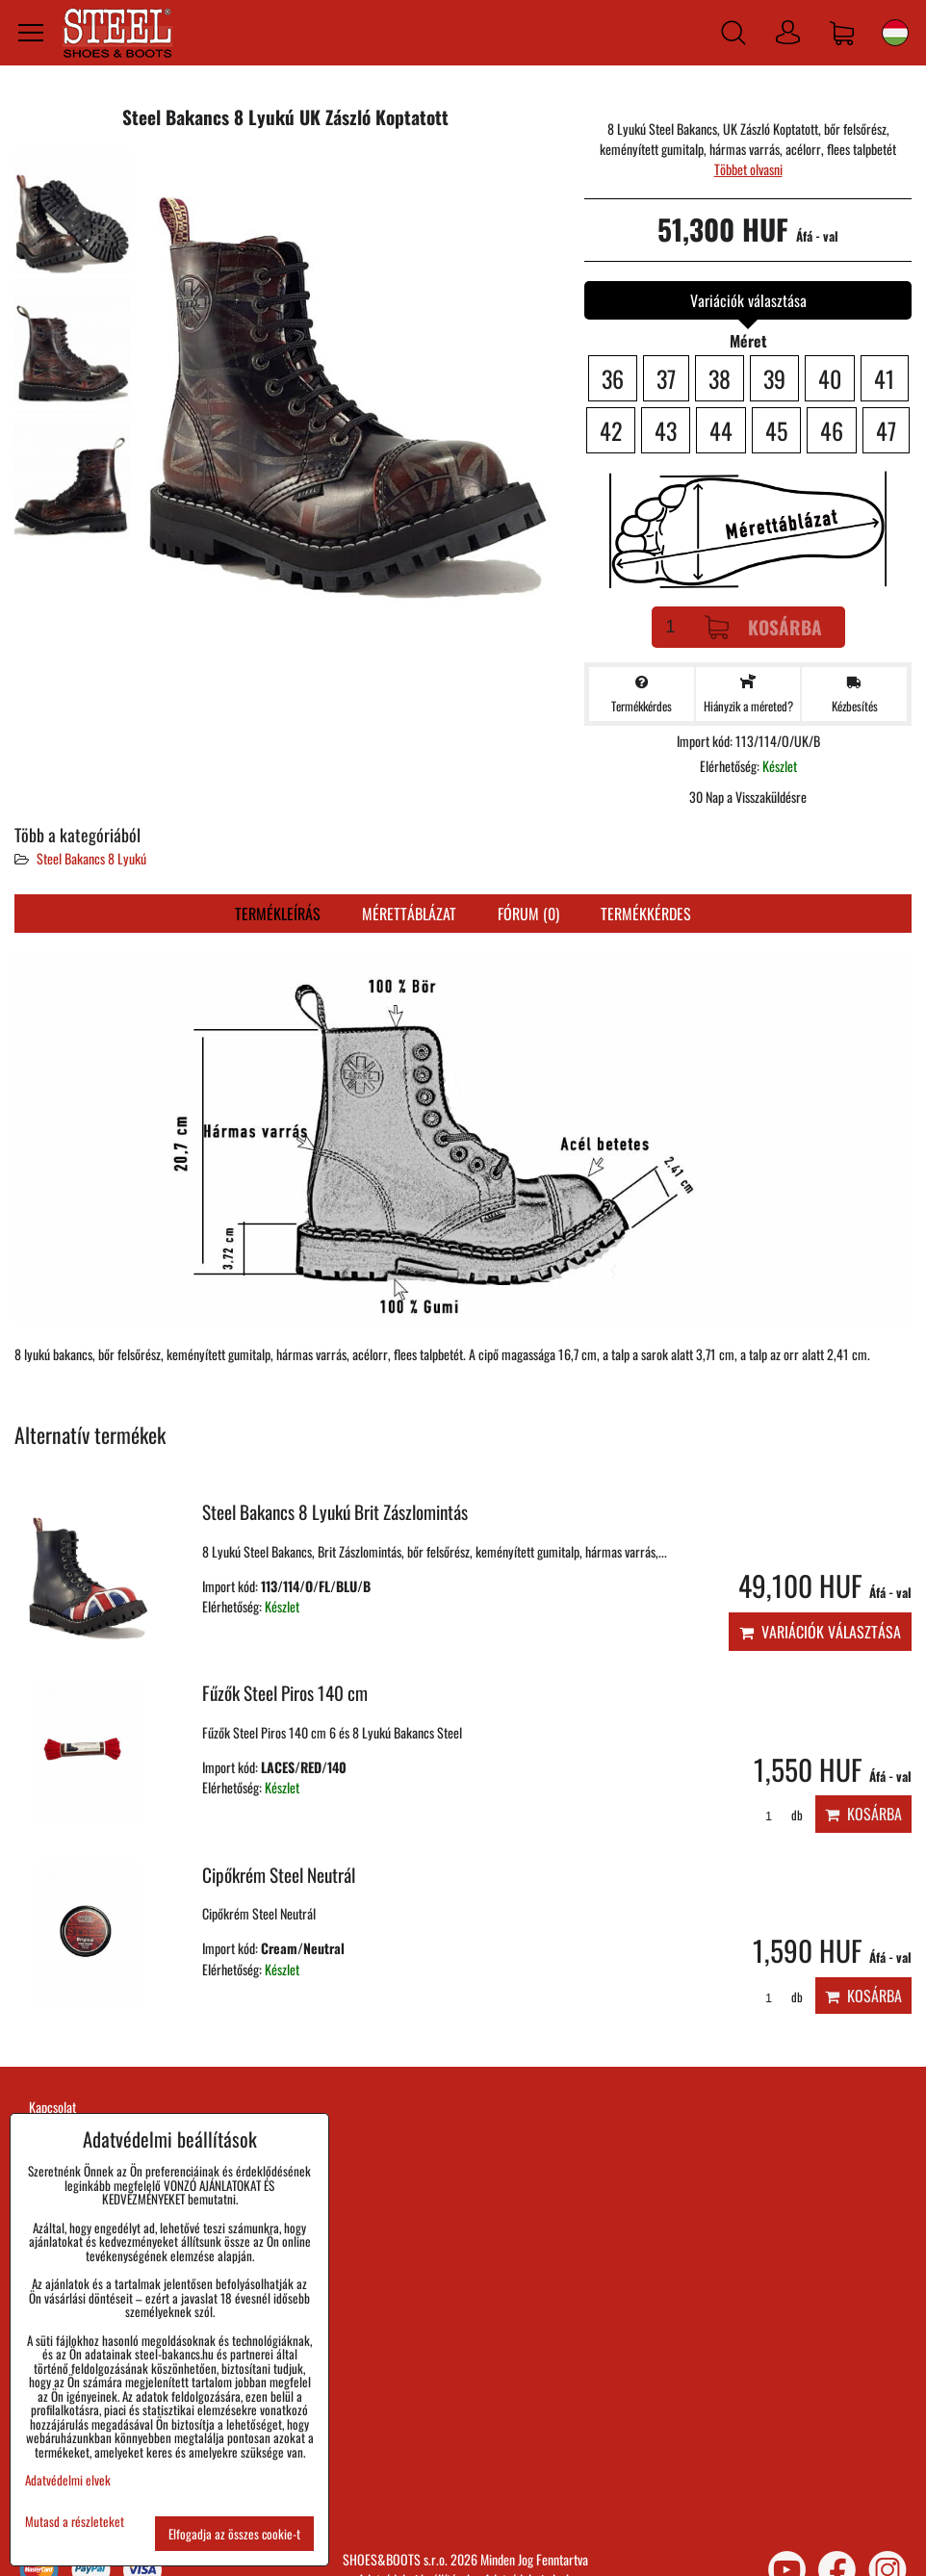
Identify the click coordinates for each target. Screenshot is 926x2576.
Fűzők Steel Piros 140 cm (285, 1693)
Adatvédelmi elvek (68, 2479)
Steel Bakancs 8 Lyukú (91, 858)
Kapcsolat (52, 2107)
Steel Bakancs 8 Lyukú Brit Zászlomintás (335, 1512)
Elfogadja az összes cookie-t (234, 2533)
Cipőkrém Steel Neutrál (278, 1875)
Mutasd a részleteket (74, 2521)
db (777, 1815)
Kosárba (763, 627)
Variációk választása (820, 1631)
